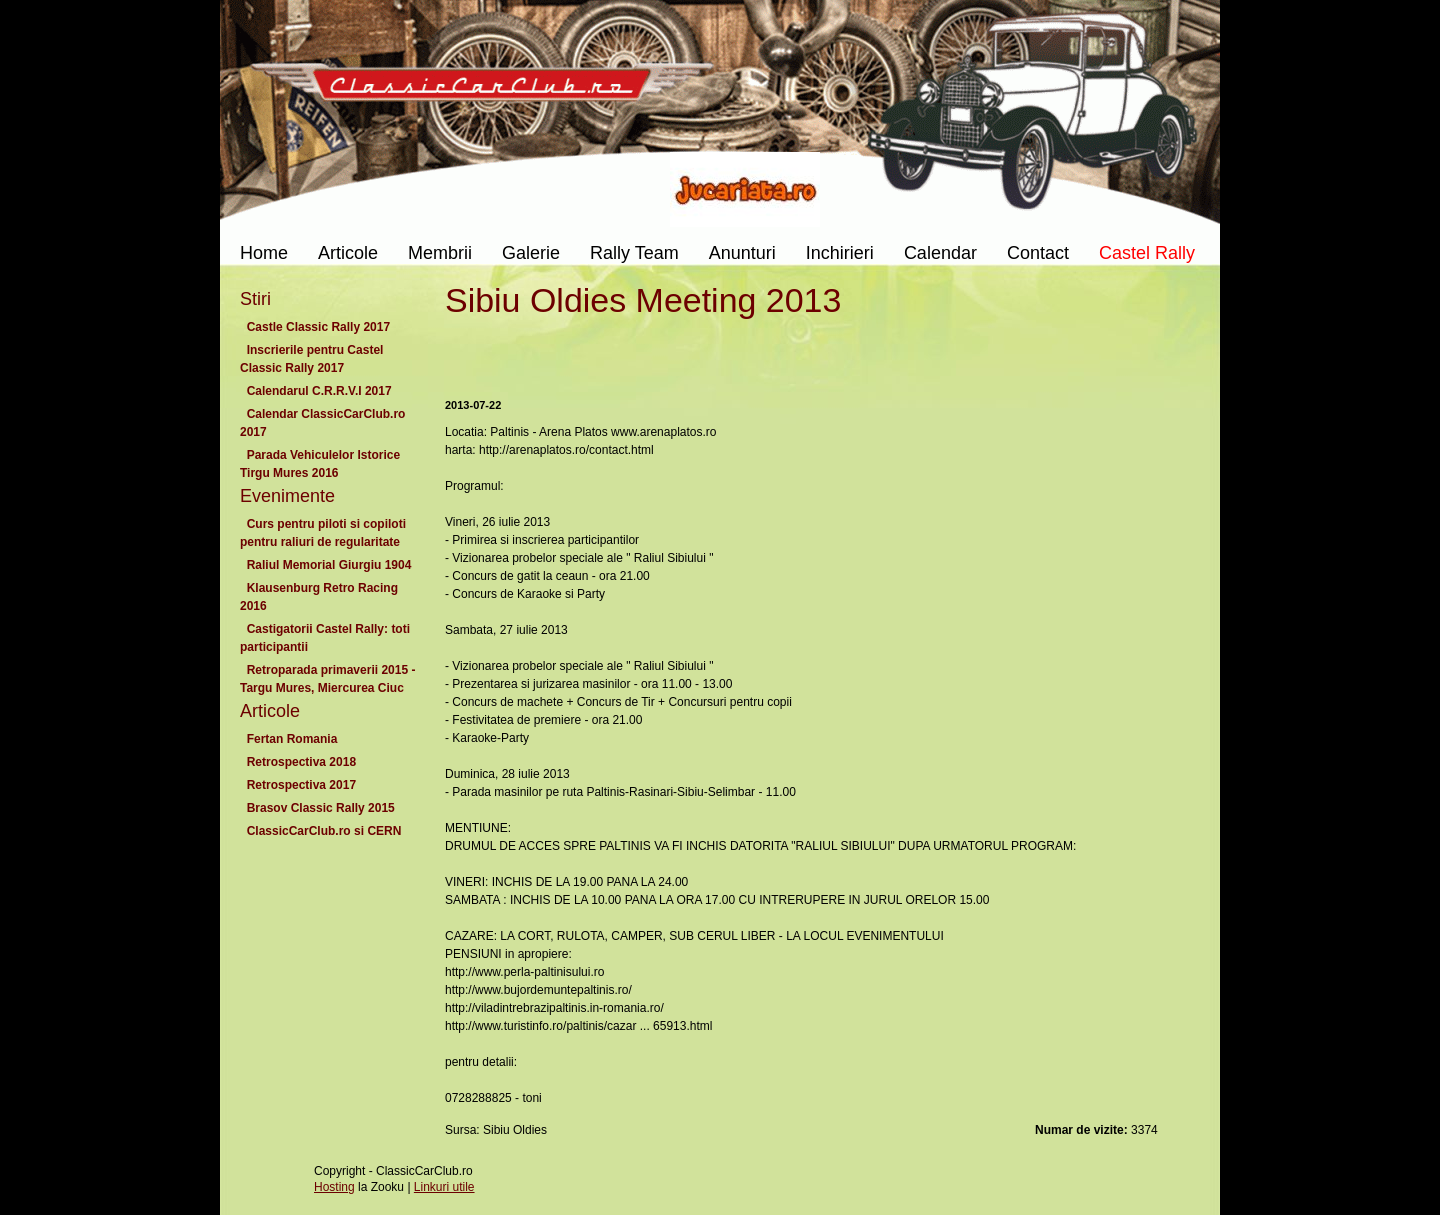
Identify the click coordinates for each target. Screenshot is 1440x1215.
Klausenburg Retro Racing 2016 (319, 597)
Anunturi (742, 253)
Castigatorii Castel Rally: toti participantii (325, 638)
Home (264, 253)
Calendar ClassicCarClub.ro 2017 (322, 423)
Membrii (440, 253)
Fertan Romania (292, 739)
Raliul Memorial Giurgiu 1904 (329, 565)
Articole (348, 253)
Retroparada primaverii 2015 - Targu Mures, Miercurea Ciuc (327, 679)
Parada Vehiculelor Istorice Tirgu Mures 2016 (320, 464)
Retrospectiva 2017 (301, 785)
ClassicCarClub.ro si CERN (324, 831)
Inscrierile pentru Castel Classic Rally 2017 (311, 359)
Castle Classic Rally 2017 (318, 327)
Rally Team (634, 253)
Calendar (940, 253)
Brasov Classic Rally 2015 (320, 808)
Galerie (531, 253)
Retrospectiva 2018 (301, 762)
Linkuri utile (444, 1187)
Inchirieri (840, 253)
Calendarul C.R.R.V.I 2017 (319, 391)
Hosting (334, 1187)
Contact (1038, 253)
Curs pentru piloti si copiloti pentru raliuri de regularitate (323, 533)
